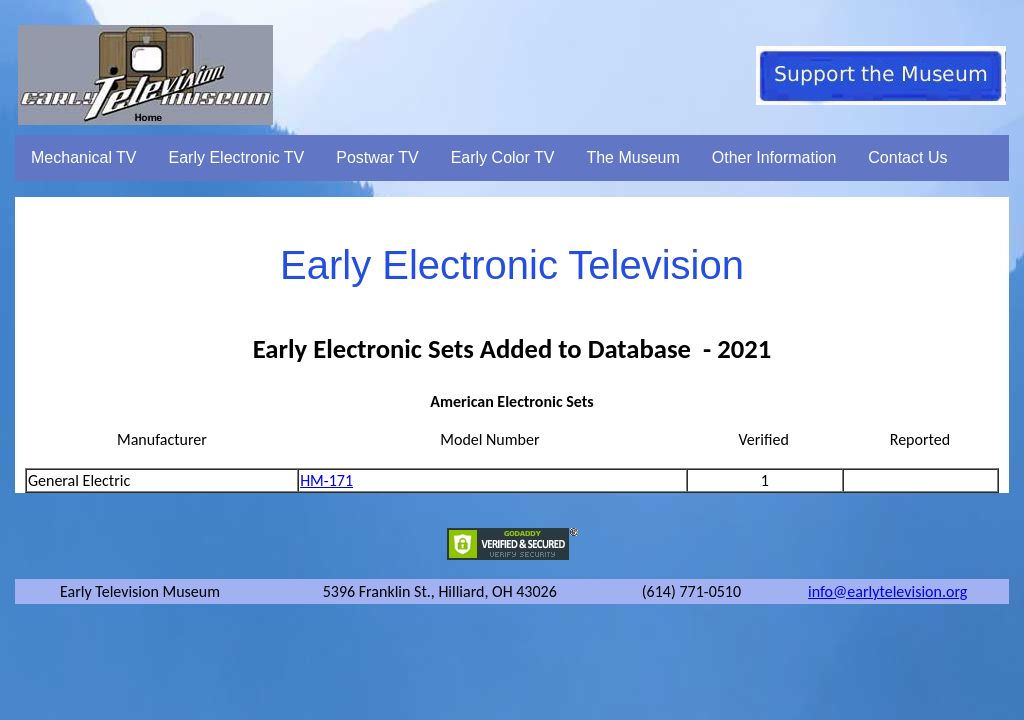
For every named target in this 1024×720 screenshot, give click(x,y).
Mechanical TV (84, 157)
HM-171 (326, 480)
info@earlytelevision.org (887, 591)
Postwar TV (377, 157)
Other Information (774, 157)
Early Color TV (503, 157)
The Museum (632, 157)
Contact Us (907, 157)
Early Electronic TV (237, 157)
